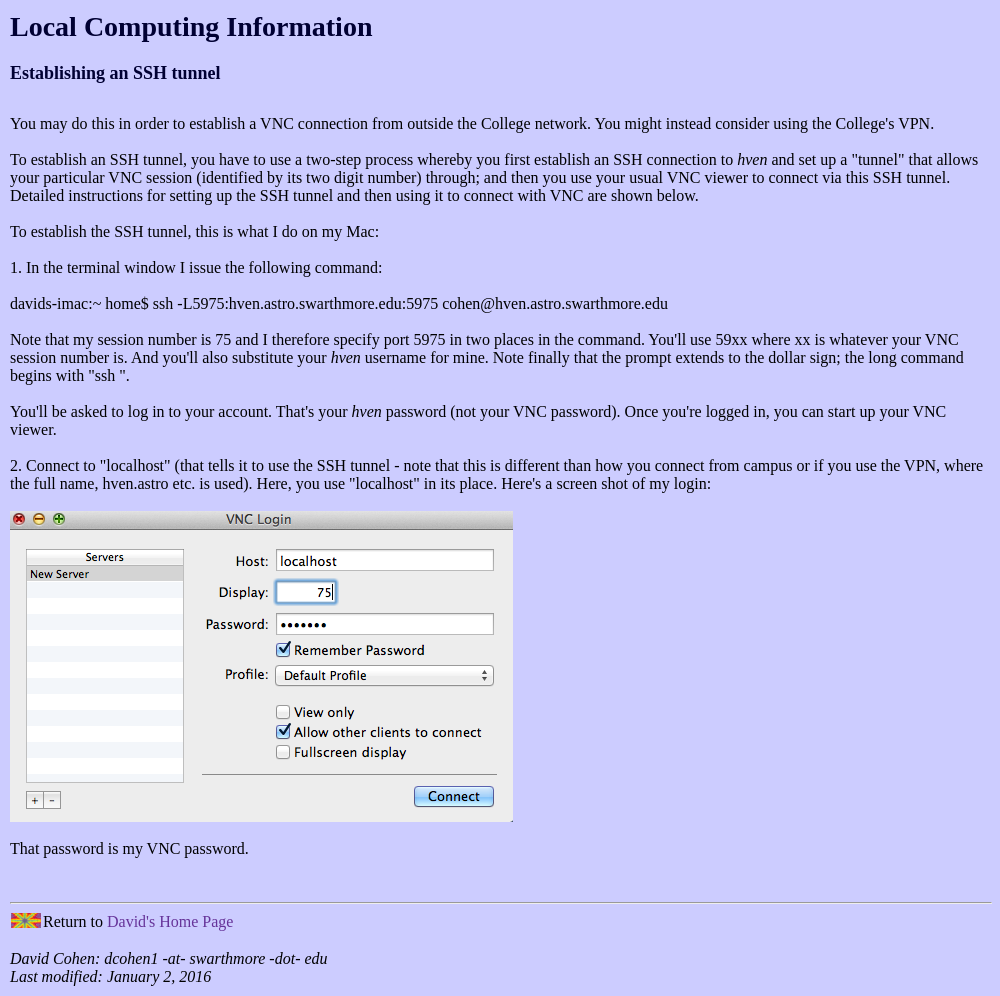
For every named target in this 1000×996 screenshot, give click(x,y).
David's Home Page (170, 921)
